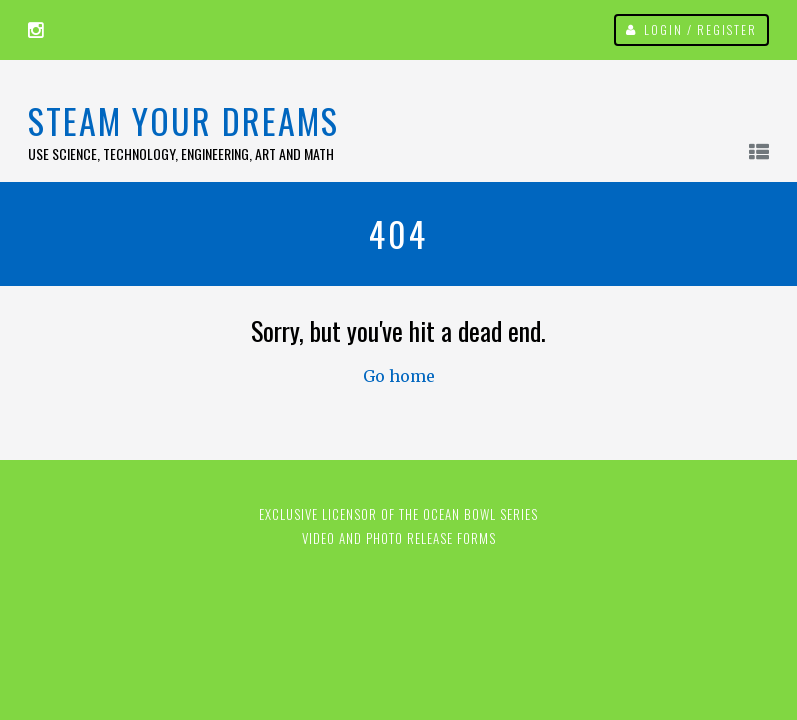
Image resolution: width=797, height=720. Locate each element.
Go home (399, 376)
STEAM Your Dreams (183, 120)
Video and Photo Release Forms (399, 538)
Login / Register (700, 29)
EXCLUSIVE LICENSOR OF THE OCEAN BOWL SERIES (398, 514)
